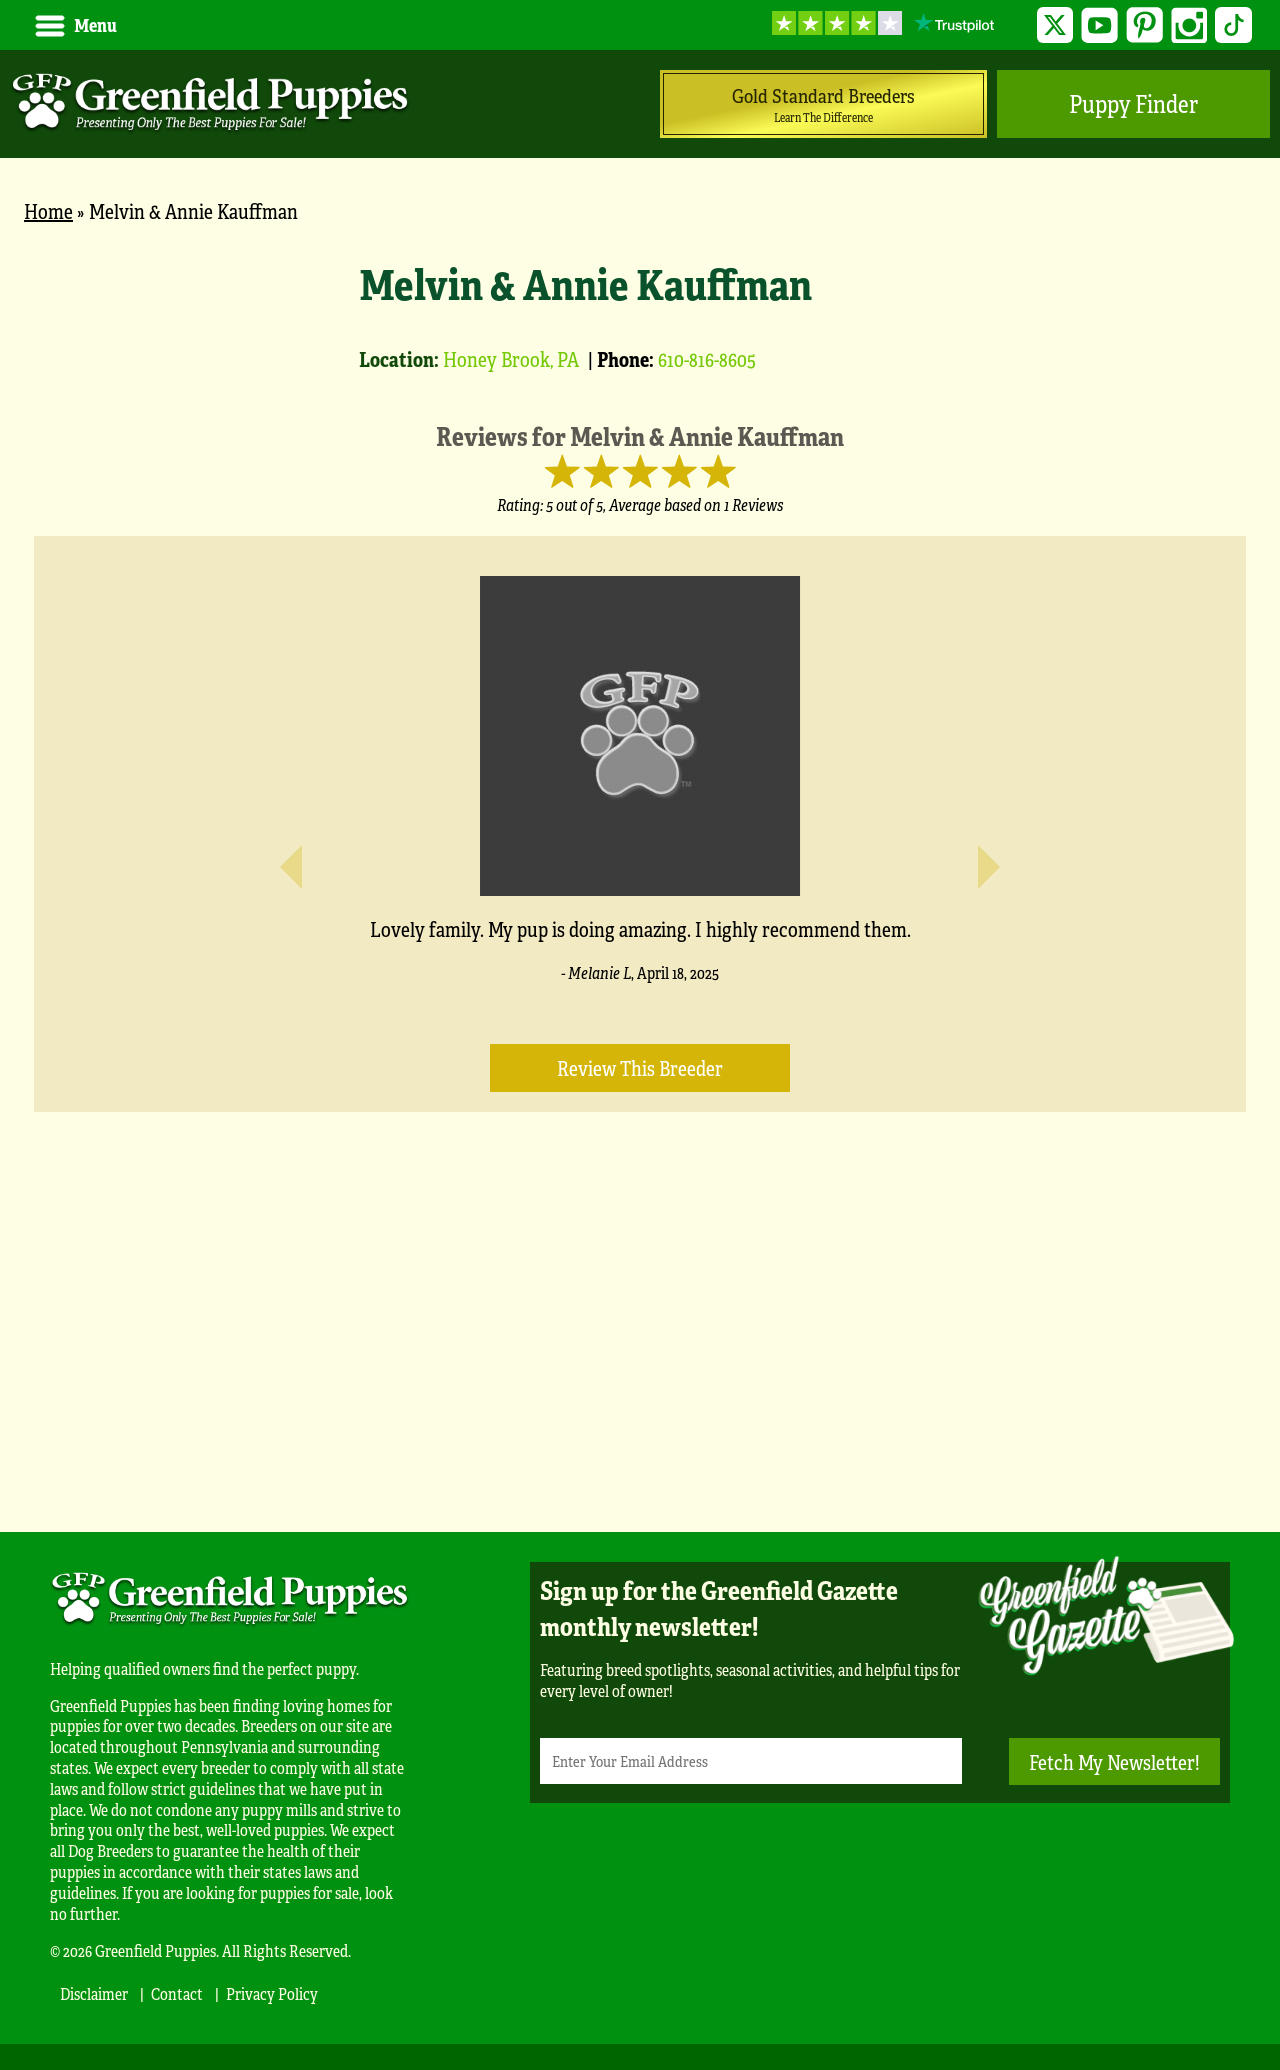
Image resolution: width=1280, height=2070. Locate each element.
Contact (177, 1993)
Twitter (1055, 25)
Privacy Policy (272, 1993)
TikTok (1233, 25)
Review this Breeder (640, 1067)
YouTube (1099, 25)
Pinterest (1144, 25)
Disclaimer (94, 1993)
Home (48, 210)
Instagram (1189, 25)
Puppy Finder (1133, 103)
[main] (640, 868)
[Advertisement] (640, 1352)
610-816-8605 (707, 358)
